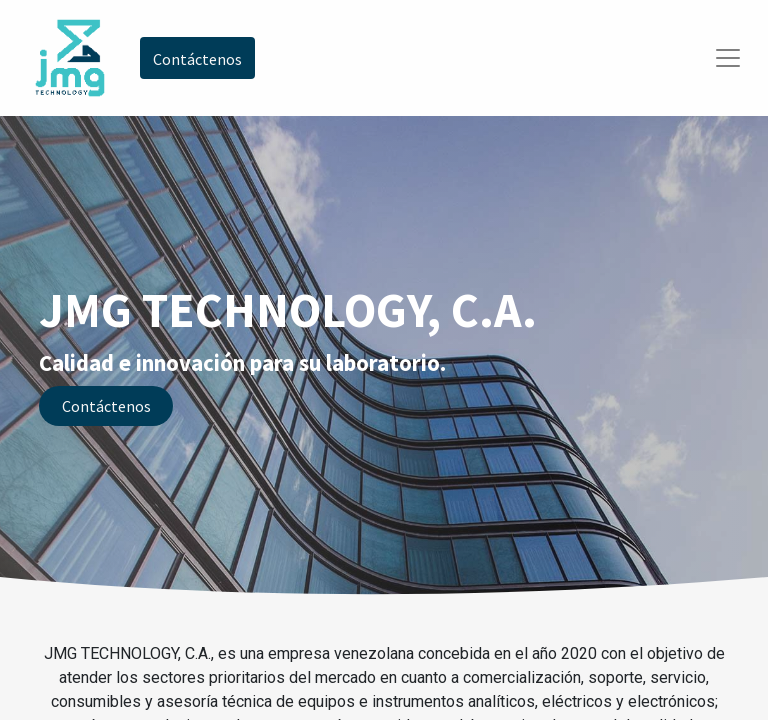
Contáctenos (106, 406)
